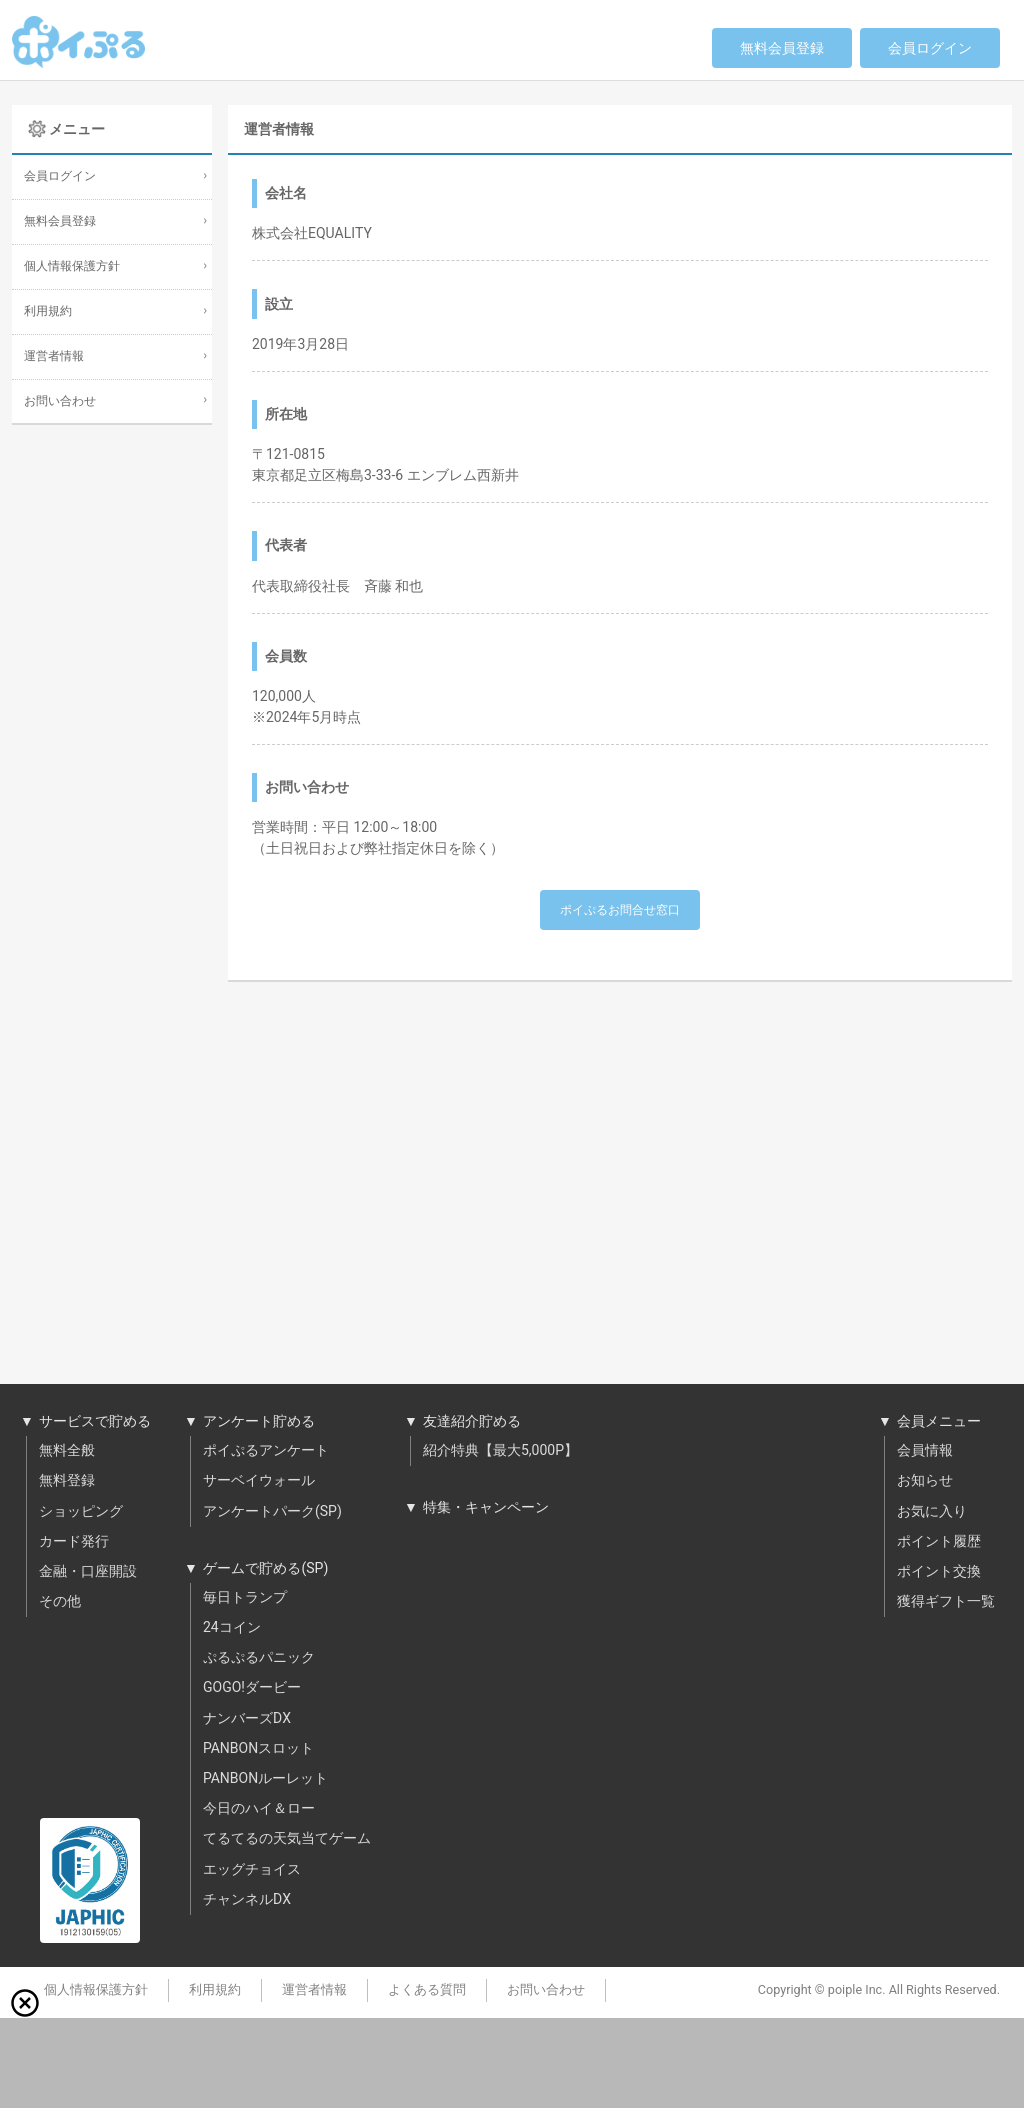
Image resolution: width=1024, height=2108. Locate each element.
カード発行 (74, 1542)
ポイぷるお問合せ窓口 (620, 910)
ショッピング (81, 1512)
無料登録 (67, 1481)
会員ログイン (930, 48)
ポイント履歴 (939, 1542)
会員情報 (925, 1451)
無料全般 (67, 1451)
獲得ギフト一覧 (946, 1602)
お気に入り (932, 1512)
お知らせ (925, 1481)
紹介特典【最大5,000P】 (500, 1451)
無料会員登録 (782, 48)
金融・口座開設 (88, 1572)
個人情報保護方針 (72, 266)
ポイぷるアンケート (266, 1451)
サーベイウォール (259, 1481)
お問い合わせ (60, 401)
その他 (60, 1602)
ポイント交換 (939, 1572)
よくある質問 (427, 1990)
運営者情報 (54, 356)
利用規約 (48, 311)
